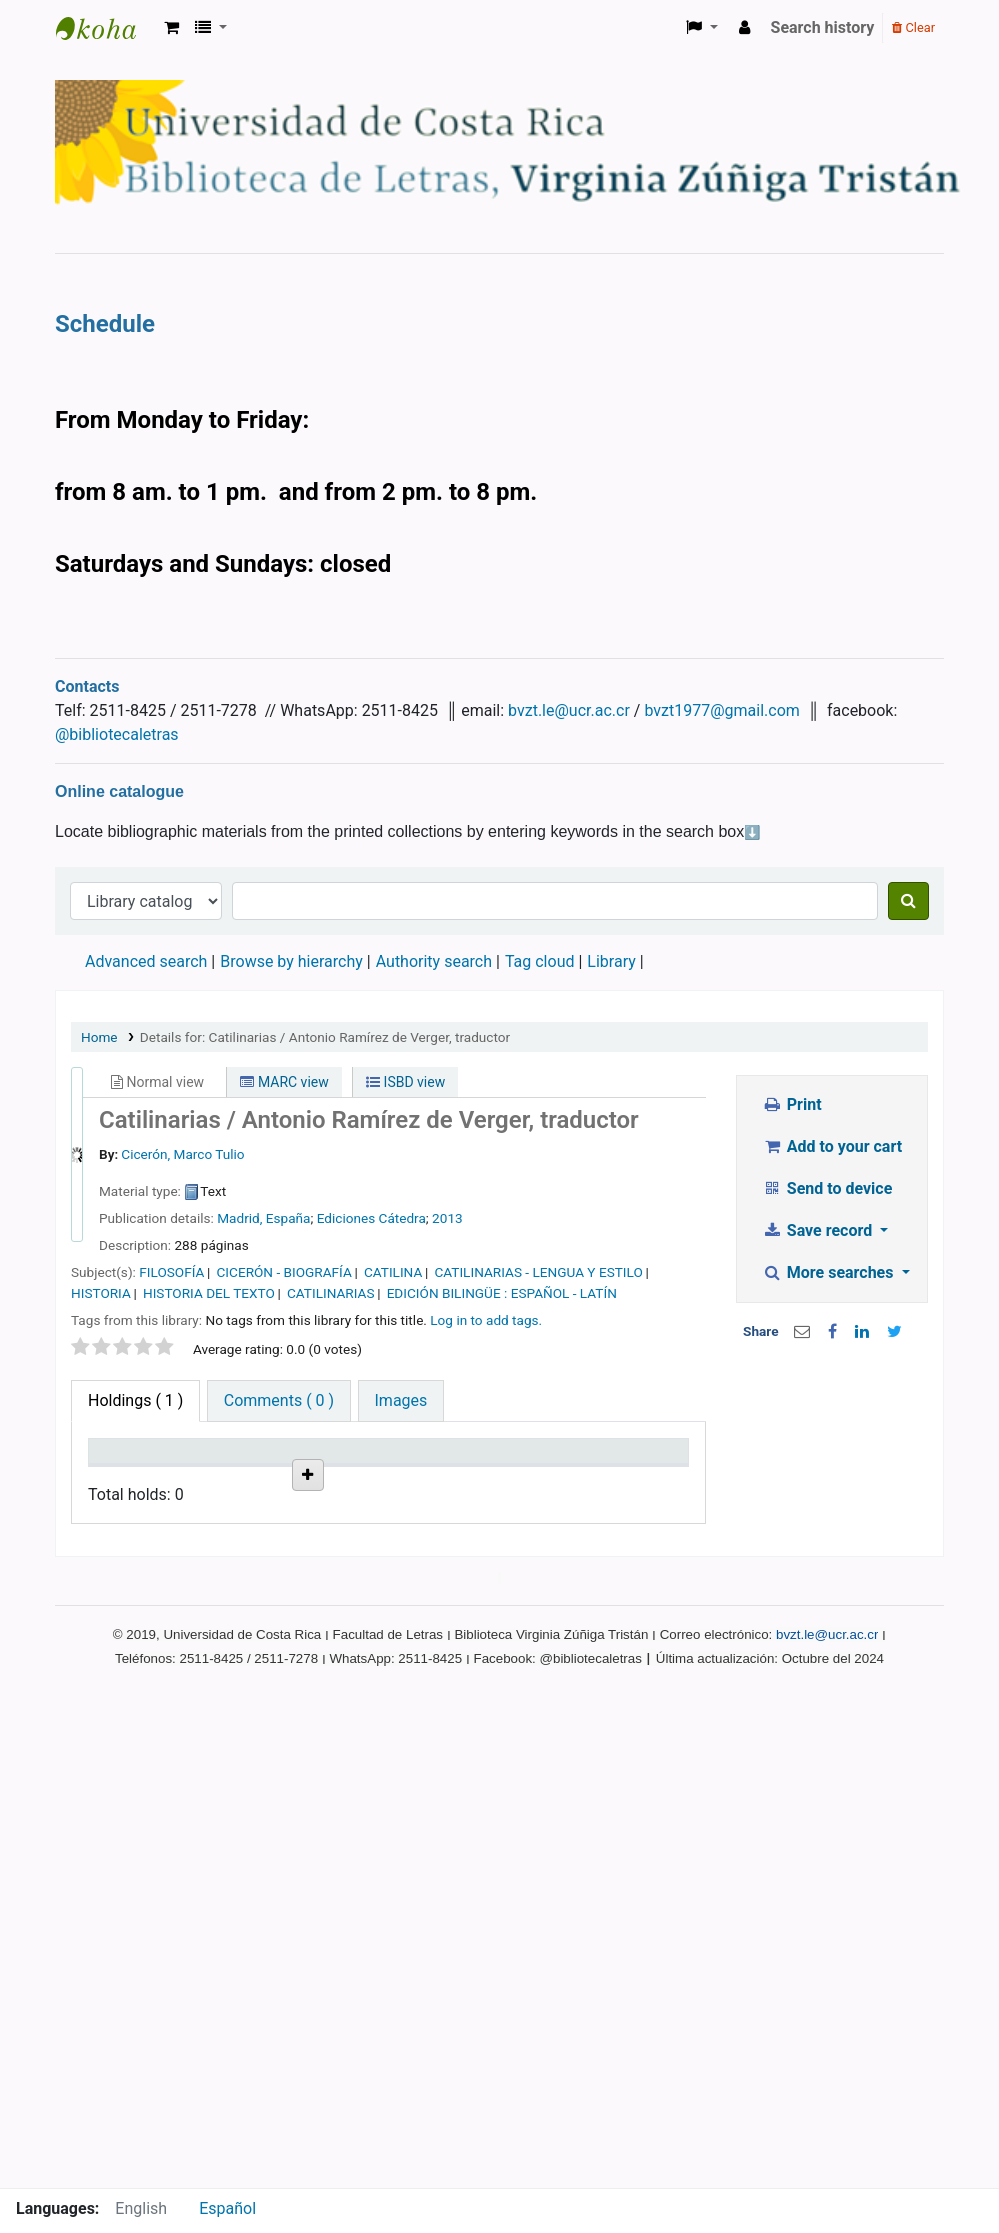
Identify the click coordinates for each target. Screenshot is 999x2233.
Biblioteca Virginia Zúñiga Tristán (106, 28)
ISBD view (405, 1082)
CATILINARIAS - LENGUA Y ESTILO (538, 1272)
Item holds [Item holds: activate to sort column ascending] (619, 1470)
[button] (171, 28)
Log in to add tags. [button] (486, 1320)
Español (227, 2208)
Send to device (827, 1188)
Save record (819, 1230)
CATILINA (393, 1272)
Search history (823, 27)
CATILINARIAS (331, 1293)
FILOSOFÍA (171, 1272)
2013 (447, 1218)
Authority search (434, 961)
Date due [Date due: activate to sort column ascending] (529, 1479)
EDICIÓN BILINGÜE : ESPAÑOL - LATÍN (502, 1293)
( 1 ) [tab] (135, 1400)
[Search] (908, 901)
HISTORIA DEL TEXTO (209, 1293)
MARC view (284, 1082)
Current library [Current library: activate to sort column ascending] (225, 1470)
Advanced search (146, 961)
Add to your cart (832, 1146)
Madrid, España (263, 1218)
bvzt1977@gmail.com (721, 710)
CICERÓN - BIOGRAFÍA (284, 1272)
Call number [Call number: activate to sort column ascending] (326, 1470)
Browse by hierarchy (291, 961)
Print (791, 1104)
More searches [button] (829, 1272)
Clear (913, 27)
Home (99, 1037)
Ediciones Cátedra (371, 1218)
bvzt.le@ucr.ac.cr (569, 710)
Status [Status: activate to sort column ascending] (422, 1479)
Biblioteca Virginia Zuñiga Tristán (232, 1566)
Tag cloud (540, 961)
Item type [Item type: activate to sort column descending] (131, 1479)
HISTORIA (101, 1293)
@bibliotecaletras (117, 734)
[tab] (279, 1401)
